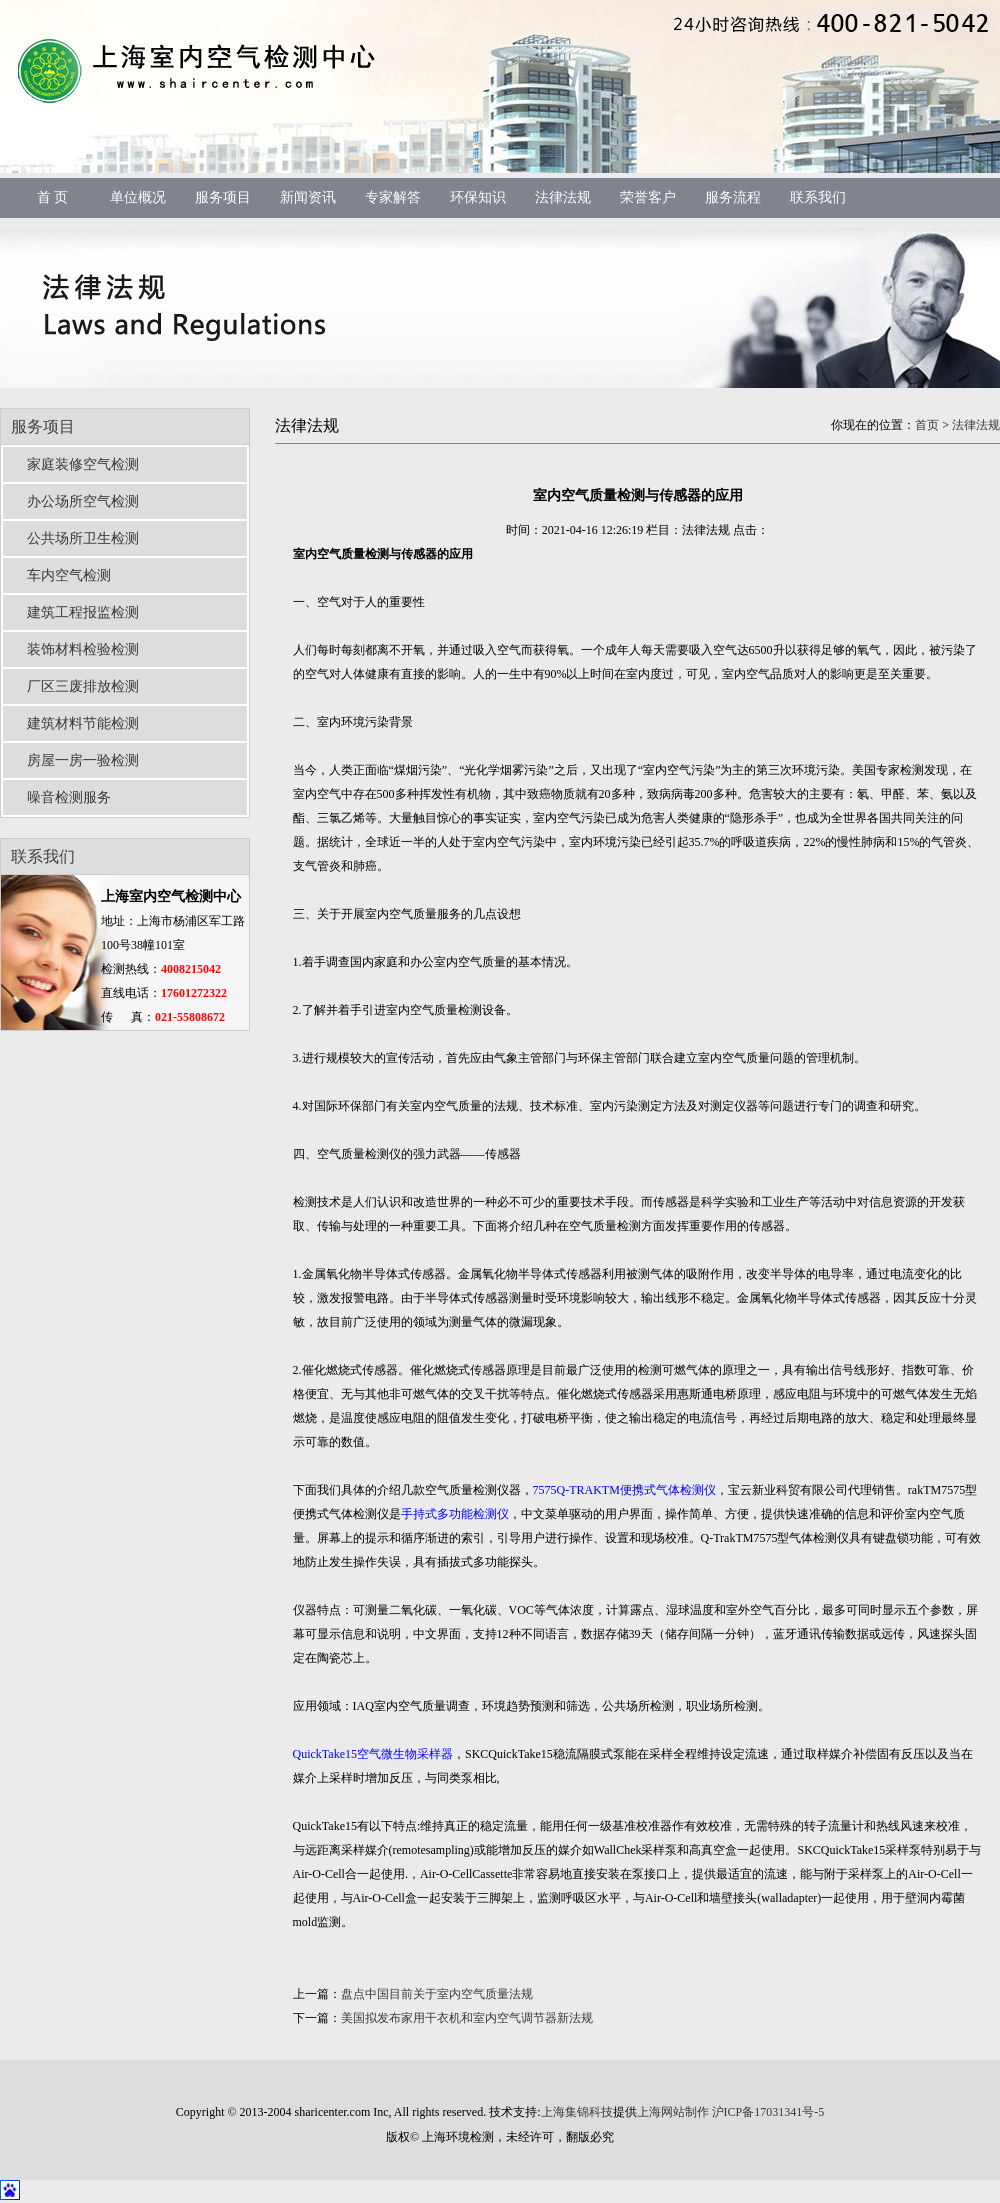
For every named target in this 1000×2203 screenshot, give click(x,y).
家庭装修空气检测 (83, 464)
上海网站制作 (673, 2112)
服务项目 (223, 197)
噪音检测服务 (69, 797)
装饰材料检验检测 (83, 649)
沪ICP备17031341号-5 (768, 2112)
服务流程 (733, 197)
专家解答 (393, 197)
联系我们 (818, 197)
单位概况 (138, 197)
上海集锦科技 (577, 2112)
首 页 (53, 197)
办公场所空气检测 (83, 501)
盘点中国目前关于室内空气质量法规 (437, 1994)
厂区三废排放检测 (83, 686)
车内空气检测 (69, 575)
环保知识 (478, 197)
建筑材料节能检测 (83, 723)
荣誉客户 (648, 197)
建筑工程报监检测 (83, 612)
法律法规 (563, 197)
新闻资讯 (308, 197)
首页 (927, 425)
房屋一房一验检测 (83, 760)
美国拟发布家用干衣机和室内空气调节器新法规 (467, 2018)
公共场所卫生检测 (83, 538)
